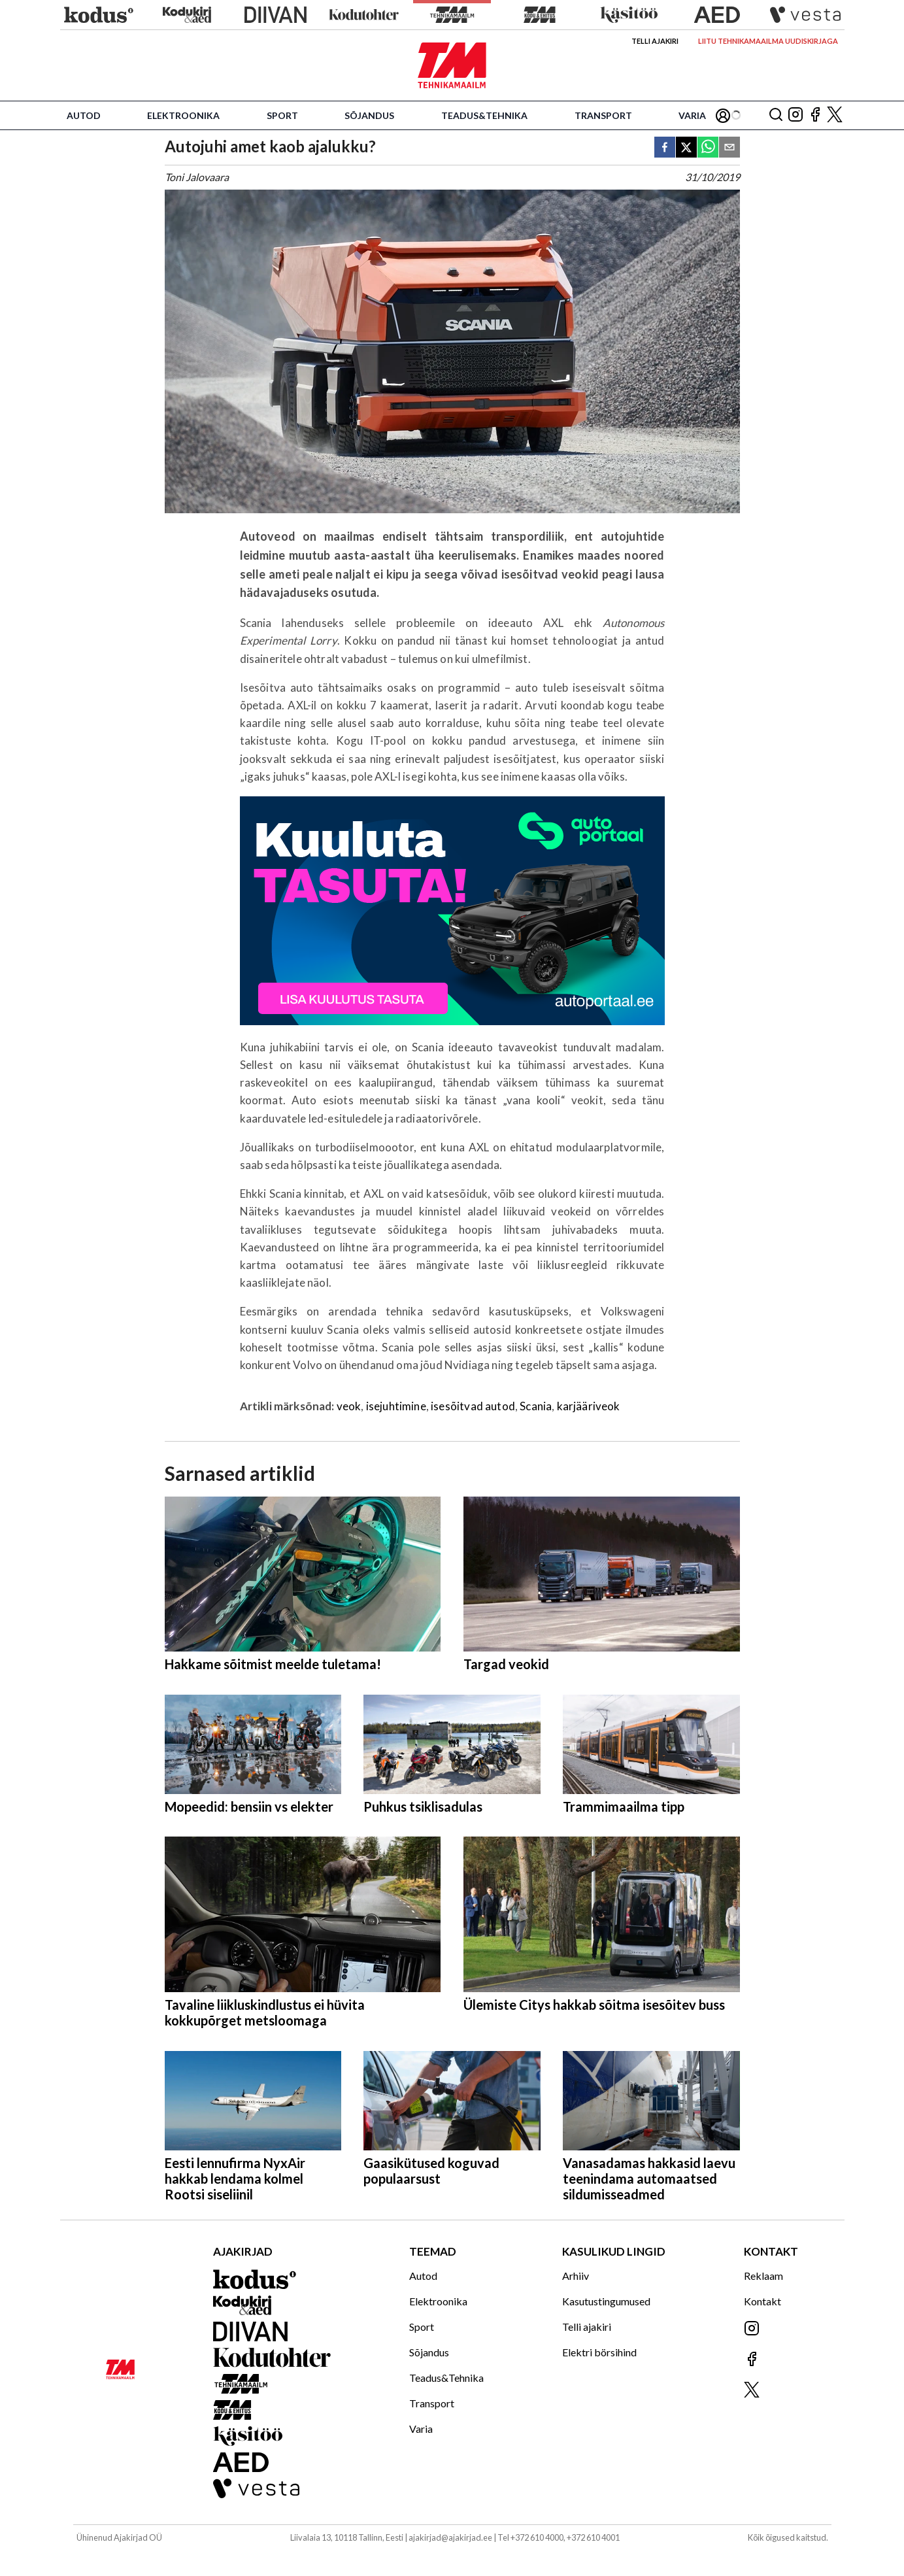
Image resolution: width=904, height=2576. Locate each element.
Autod (84, 115)
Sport (282, 115)
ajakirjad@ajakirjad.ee (450, 2537)
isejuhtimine (396, 1406)
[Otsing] (776, 115)
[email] (729, 148)
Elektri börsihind (599, 2352)
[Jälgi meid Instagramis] (795, 115)
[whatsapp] (707, 148)
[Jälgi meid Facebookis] (815, 115)
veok (349, 1406)
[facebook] (664, 148)
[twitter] (686, 148)
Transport (603, 115)
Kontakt (762, 2301)
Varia (692, 115)
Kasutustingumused (606, 2301)
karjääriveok (588, 1406)
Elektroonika (183, 115)
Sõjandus (369, 115)
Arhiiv (575, 2275)
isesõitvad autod (473, 1406)
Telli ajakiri (654, 41)
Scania (536, 1406)
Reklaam (763, 2275)
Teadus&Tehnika (484, 115)
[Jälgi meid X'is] (835, 115)
